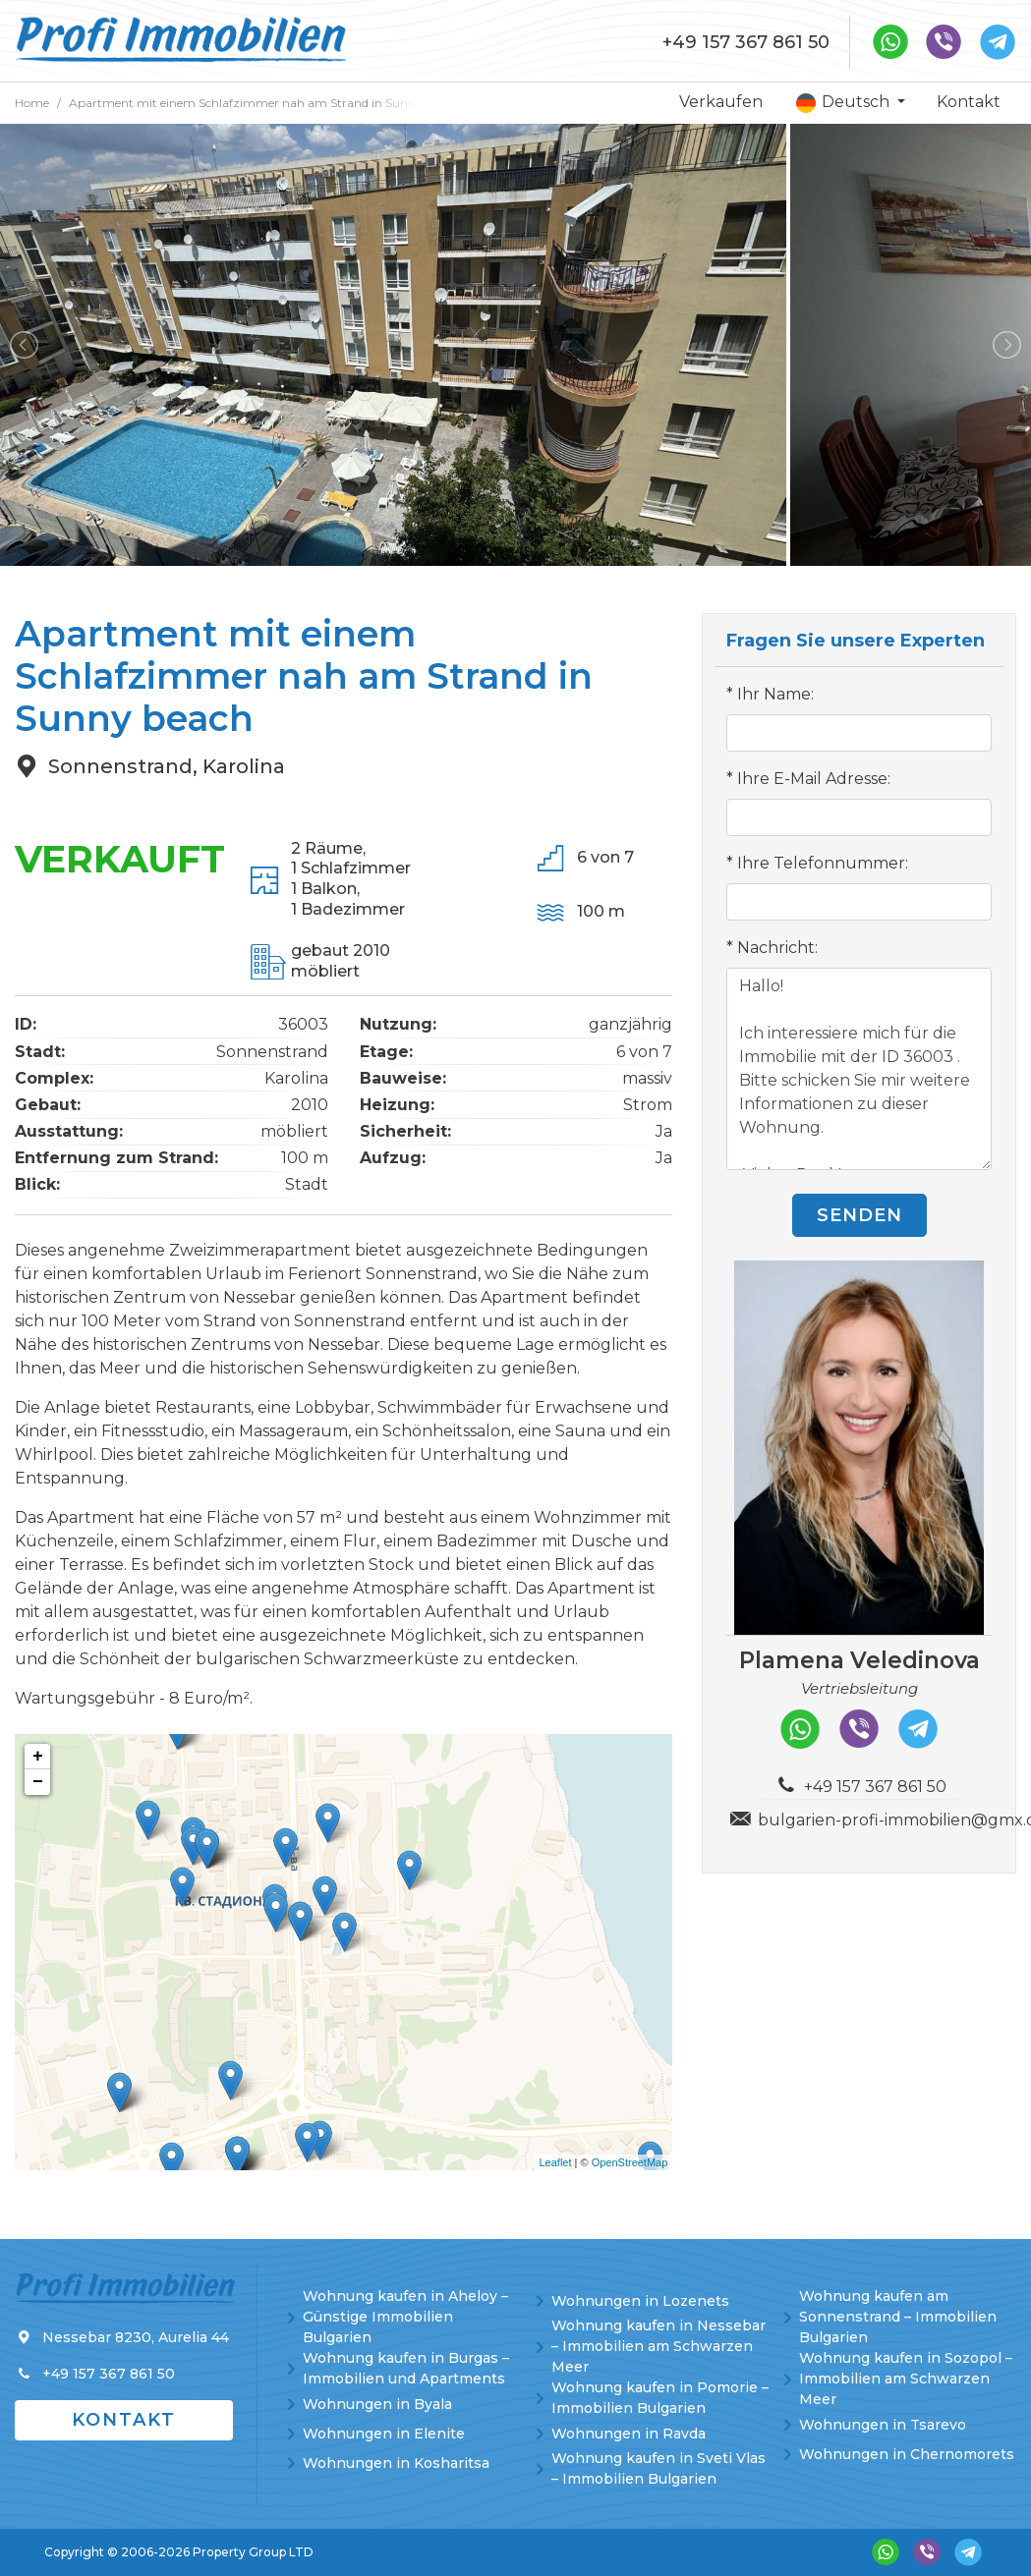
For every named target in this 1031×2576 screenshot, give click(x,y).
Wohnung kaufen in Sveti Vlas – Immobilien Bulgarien (658, 2468)
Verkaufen (721, 101)
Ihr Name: (775, 694)
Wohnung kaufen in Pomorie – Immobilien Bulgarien (660, 2398)
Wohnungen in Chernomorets (906, 2454)
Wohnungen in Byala (377, 2404)
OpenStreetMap (630, 2162)
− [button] (37, 1782)
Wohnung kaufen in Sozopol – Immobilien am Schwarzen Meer (905, 2378)
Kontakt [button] (124, 2420)
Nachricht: (777, 947)
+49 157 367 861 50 (746, 42)
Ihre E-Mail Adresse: (813, 778)
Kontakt (969, 101)
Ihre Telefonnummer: (822, 863)
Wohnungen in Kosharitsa (396, 2463)
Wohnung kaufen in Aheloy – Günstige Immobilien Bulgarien (405, 2316)
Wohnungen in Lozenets (640, 2301)
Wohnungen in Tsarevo (882, 2425)
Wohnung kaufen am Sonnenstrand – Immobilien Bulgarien (898, 2316)
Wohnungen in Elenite (384, 2433)
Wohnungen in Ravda (628, 2433)
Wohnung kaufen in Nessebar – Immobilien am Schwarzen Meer (658, 2346)
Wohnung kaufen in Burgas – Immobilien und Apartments (406, 2368)
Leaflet (556, 2162)
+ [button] (37, 1756)
